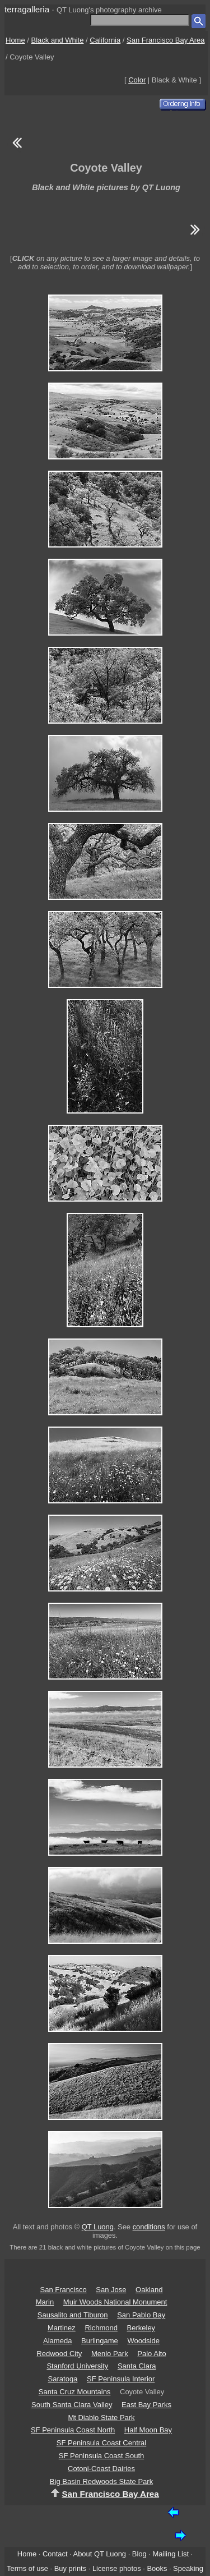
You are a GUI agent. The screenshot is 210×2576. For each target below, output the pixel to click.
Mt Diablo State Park (101, 2417)
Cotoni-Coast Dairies (101, 2468)
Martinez (62, 2328)
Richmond (101, 2328)
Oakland (149, 2289)
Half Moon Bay (148, 2430)
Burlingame (99, 2340)
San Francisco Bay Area (165, 40)
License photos (116, 2568)
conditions (149, 2227)
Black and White (57, 40)
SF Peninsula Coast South (101, 2455)
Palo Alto (151, 2353)
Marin (45, 2302)
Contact (55, 2554)
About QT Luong (99, 2554)
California (105, 40)
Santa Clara (137, 2366)
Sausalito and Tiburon (73, 2315)
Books (157, 2568)
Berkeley (141, 2328)
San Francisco (63, 2289)
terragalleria (26, 9)
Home (15, 40)
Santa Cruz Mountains (75, 2392)
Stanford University (77, 2366)
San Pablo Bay (141, 2315)
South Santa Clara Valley (71, 2404)
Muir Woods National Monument (115, 2302)
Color (137, 80)
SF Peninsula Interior (121, 2379)
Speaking (188, 2568)
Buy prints (70, 2568)
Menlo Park (109, 2353)
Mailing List (170, 2554)
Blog (139, 2554)
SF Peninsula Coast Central (101, 2443)
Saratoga (63, 2379)
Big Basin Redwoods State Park (101, 2481)
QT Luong (98, 2227)
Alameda (57, 2340)
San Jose (111, 2289)
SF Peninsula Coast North (73, 2430)
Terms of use (27, 2568)
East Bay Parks (146, 2404)
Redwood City (59, 2353)
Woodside (143, 2340)
